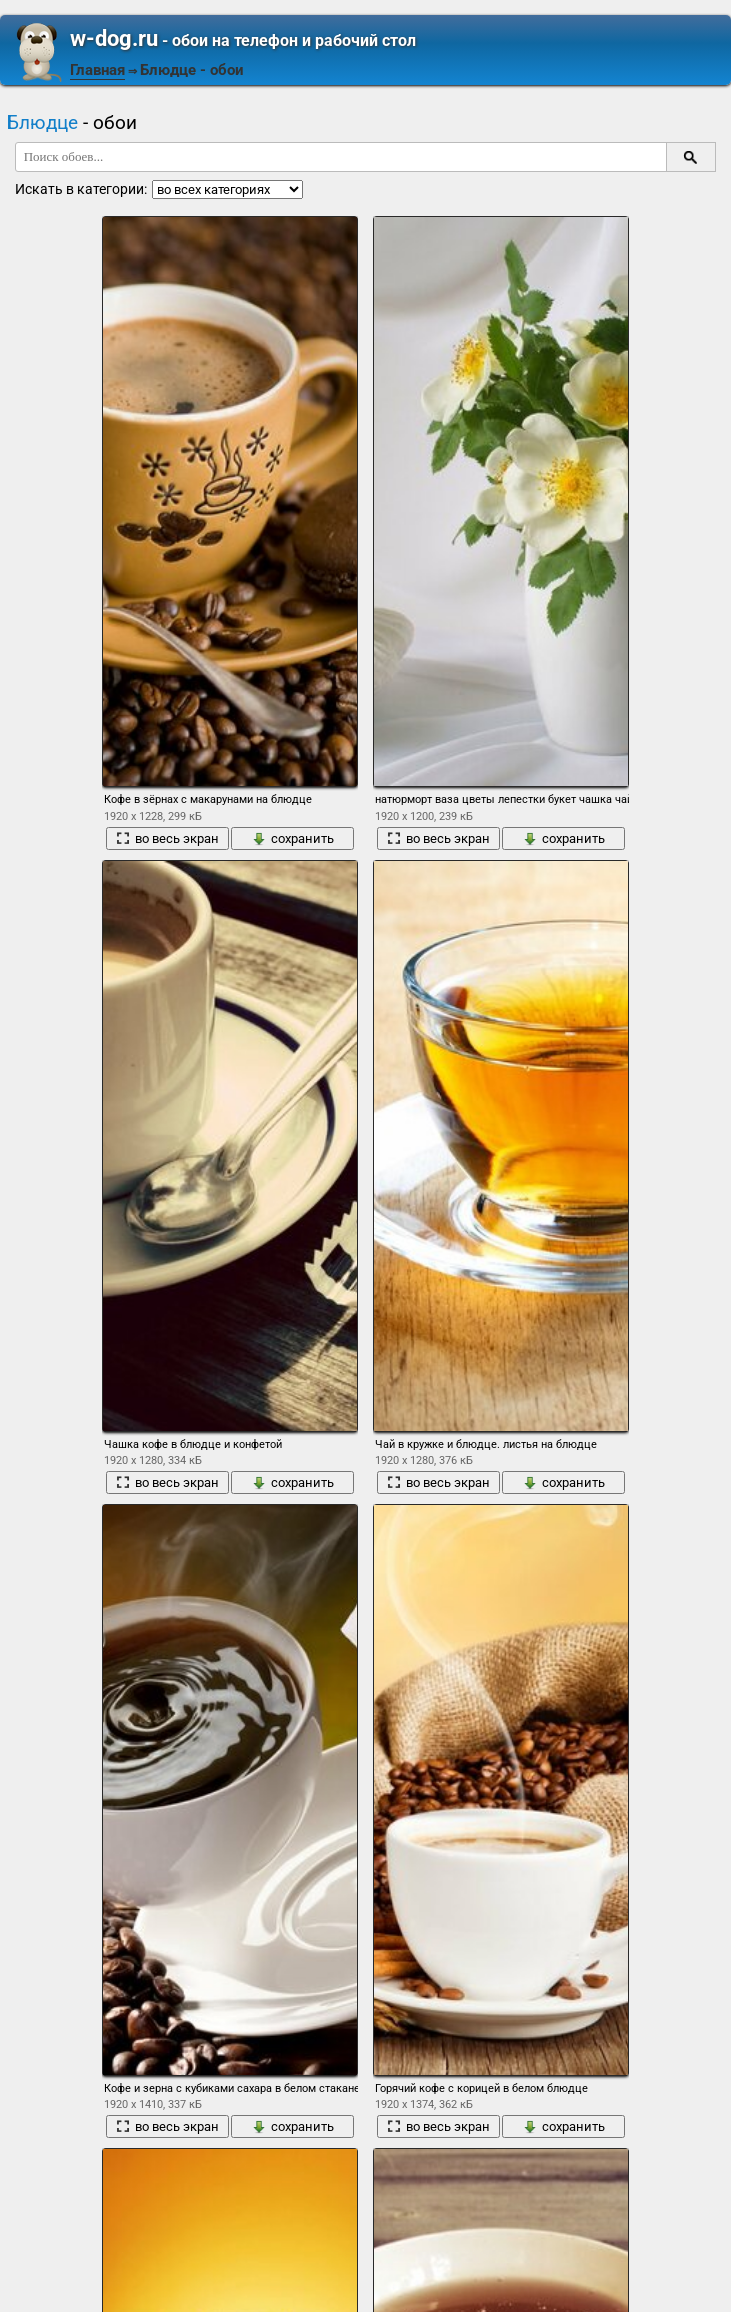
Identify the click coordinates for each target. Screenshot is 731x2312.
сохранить (293, 838)
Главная (97, 70)
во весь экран (167, 838)
